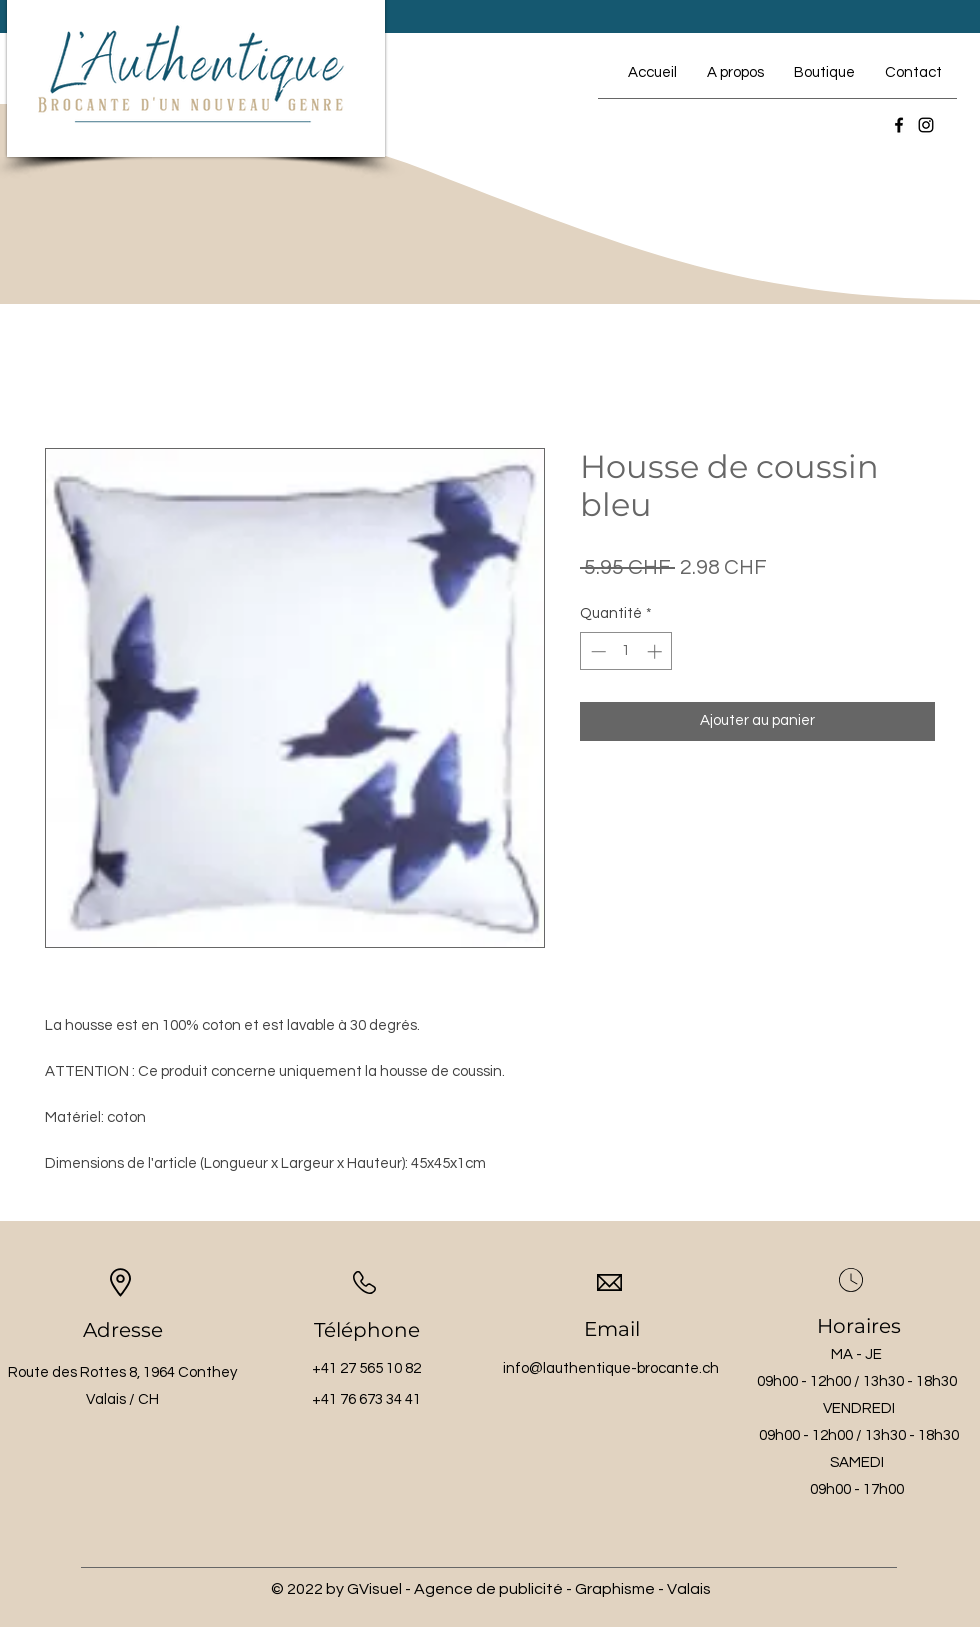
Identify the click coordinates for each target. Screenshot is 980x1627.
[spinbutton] (626, 651)
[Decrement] (596, 651)
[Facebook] (899, 125)
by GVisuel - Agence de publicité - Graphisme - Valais (518, 1589)
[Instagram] (926, 125)
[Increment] (656, 651)
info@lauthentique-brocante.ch (611, 1368)
